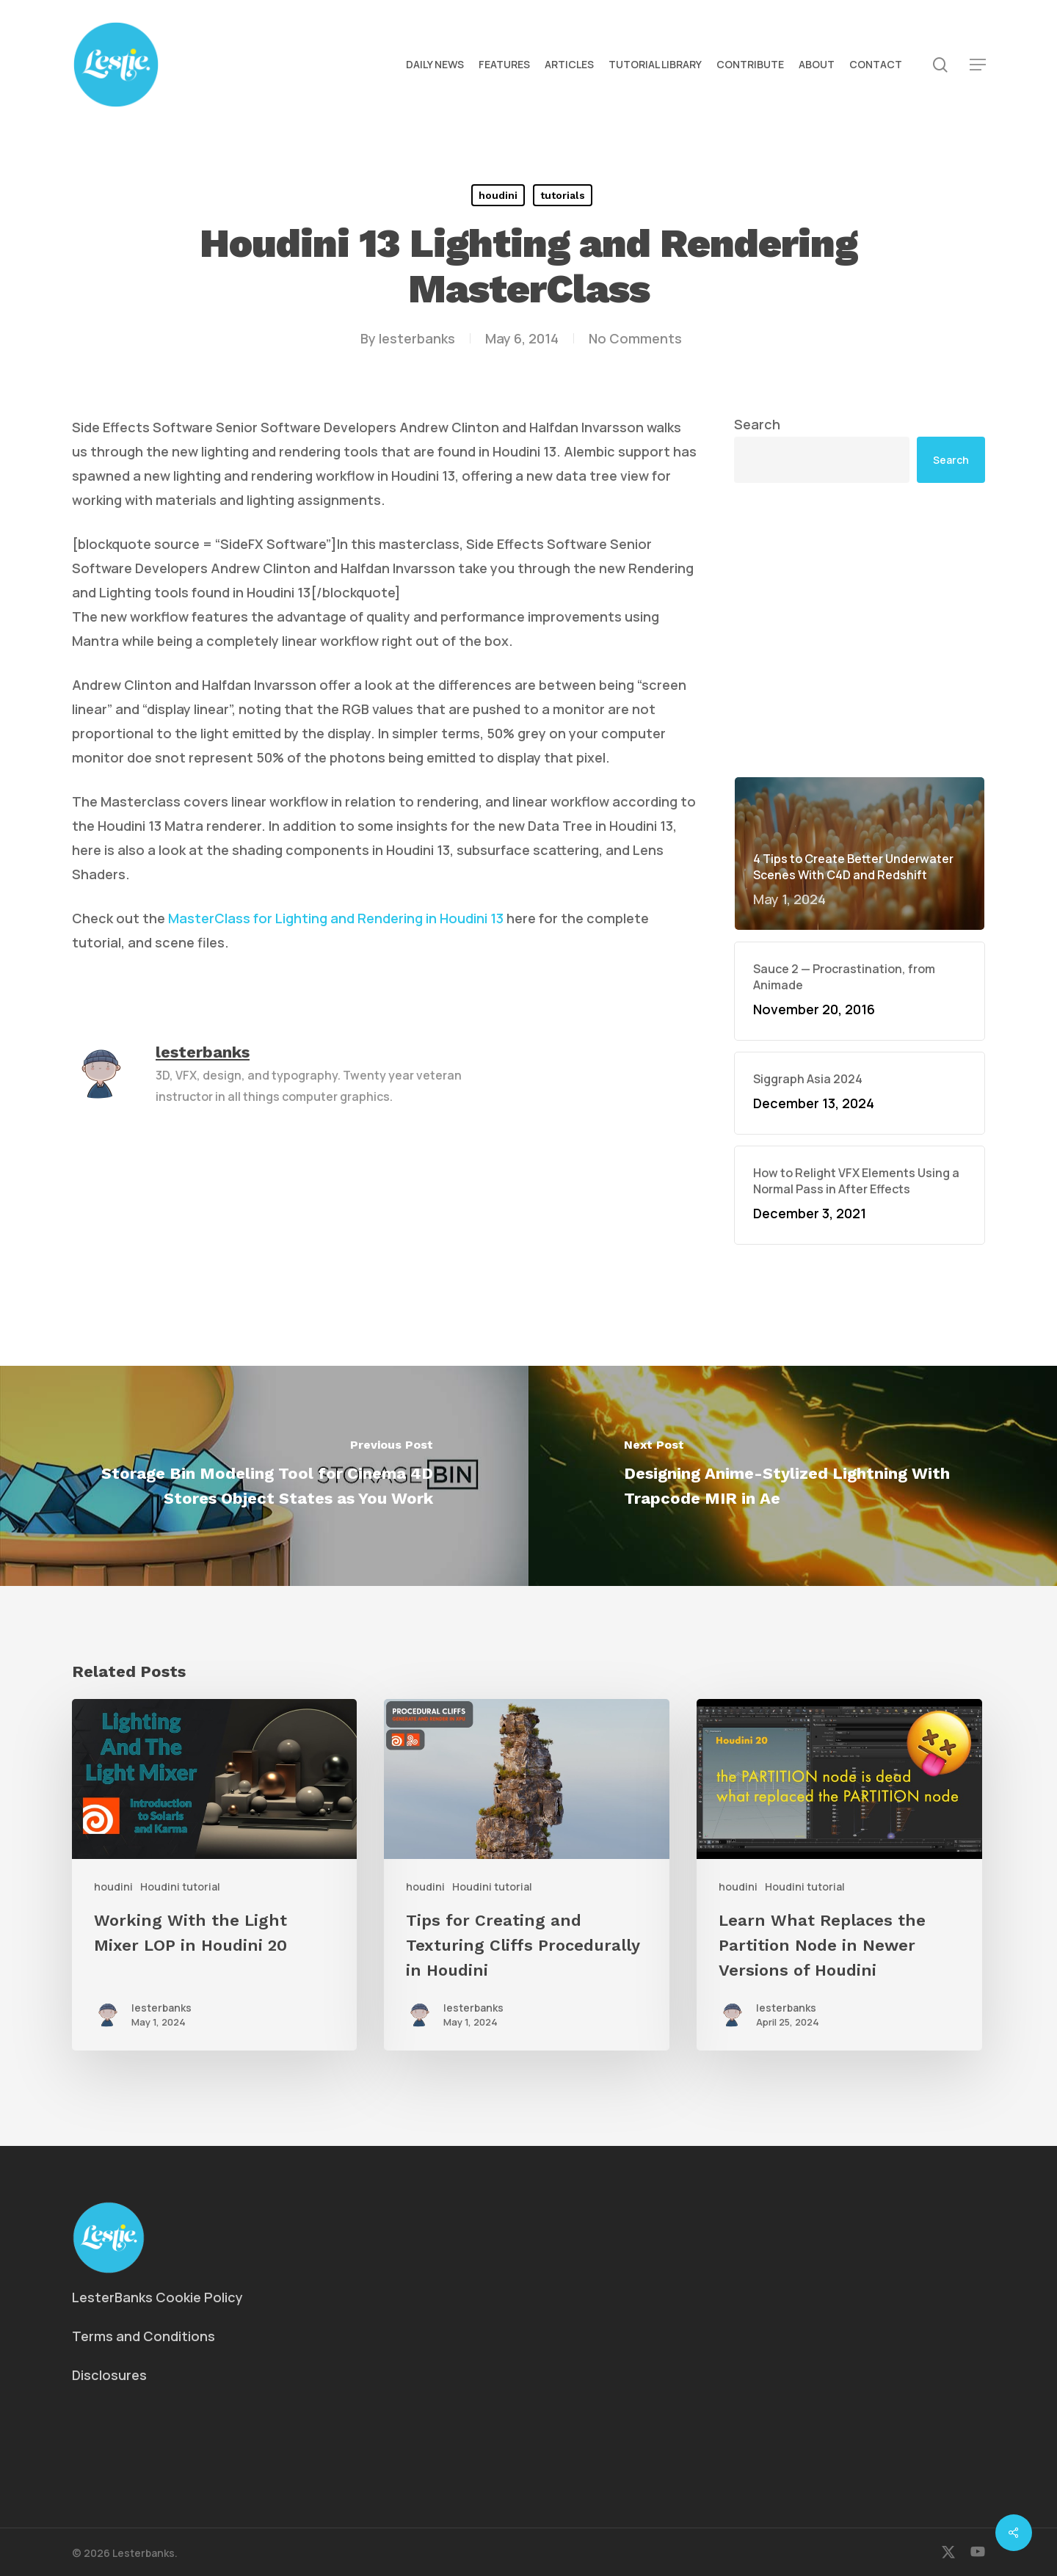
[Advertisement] (859, 629)
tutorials (562, 195)
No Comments (635, 338)
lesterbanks (417, 338)
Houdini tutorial (180, 1886)
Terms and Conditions (143, 2336)
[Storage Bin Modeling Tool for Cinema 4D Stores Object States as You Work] (264, 1476)
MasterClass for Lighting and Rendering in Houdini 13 (336, 918)
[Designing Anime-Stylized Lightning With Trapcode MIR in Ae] (792, 1476)
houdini (498, 195)
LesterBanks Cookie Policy (157, 2297)
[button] (978, 65)
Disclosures (109, 2375)
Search (757, 424)
